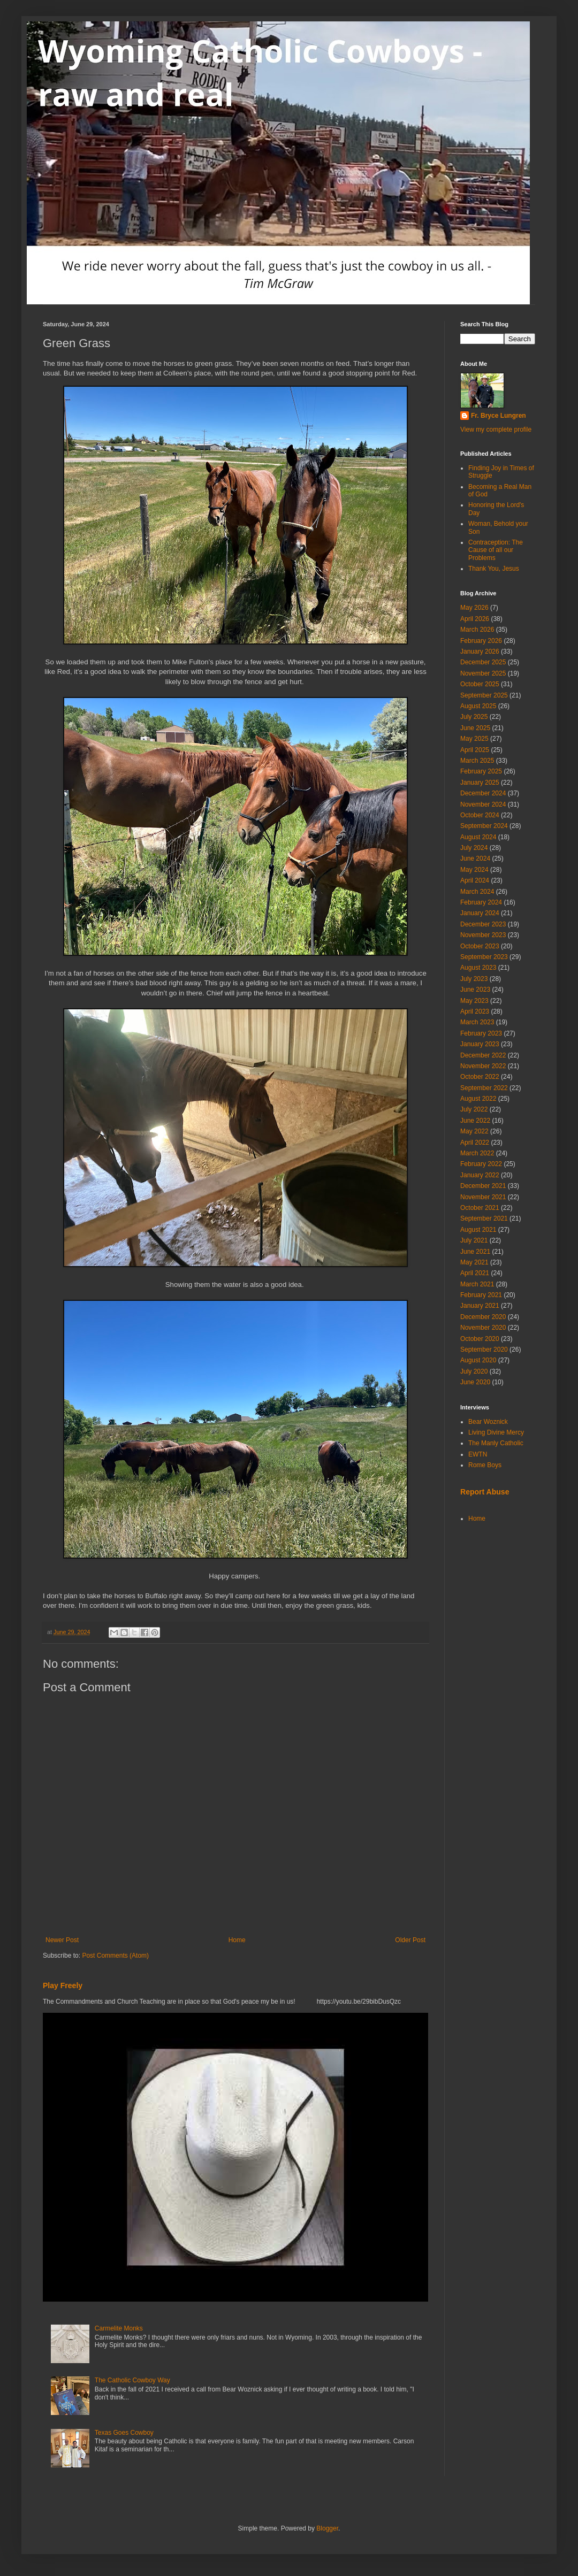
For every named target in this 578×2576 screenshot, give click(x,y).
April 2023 (474, 1011)
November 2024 (483, 804)
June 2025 (475, 728)
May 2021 (474, 1262)
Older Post (410, 1940)
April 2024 (474, 880)
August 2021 (478, 1229)
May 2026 (474, 607)
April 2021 (474, 1273)
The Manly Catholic (495, 1443)
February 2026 (481, 641)
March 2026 (477, 629)
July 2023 (474, 979)
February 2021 (481, 1295)
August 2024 (478, 837)
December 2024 (483, 793)
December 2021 (483, 1186)
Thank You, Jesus (493, 568)
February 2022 (481, 1164)
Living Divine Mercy (496, 1432)
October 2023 (479, 946)
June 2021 (475, 1251)
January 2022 (479, 1175)
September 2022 (484, 1088)
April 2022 (474, 1142)
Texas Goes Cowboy (124, 2432)
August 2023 (478, 967)
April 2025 (474, 750)
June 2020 (475, 1382)
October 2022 (479, 1076)
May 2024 (474, 869)
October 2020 (479, 1339)
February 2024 (481, 902)
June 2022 (475, 1120)
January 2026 (479, 651)
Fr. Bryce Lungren (498, 415)
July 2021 (474, 1240)
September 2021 (484, 1218)
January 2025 (479, 782)
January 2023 (479, 1044)
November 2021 (483, 1197)
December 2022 (483, 1055)
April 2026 (474, 619)
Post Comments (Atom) (115, 1955)
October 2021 (479, 1208)
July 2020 (474, 1371)
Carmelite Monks (119, 2328)
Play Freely (62, 1985)
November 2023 (483, 935)
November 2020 (483, 1327)
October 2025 (479, 684)
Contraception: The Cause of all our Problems (495, 550)
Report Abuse (484, 1492)
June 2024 (475, 858)
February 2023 (481, 1033)
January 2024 (479, 913)
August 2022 (478, 1098)
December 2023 (483, 924)
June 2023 (475, 989)
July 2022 (474, 1109)
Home (237, 1940)
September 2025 (484, 695)
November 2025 (483, 673)
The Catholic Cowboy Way (132, 2380)
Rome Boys (484, 1465)
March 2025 (477, 760)
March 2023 (477, 1022)
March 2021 (477, 1284)
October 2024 (479, 815)
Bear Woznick (488, 1421)
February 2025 (481, 771)
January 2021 (479, 1305)
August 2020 (478, 1360)
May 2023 (474, 1001)
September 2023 (484, 957)
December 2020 (483, 1317)
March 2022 (477, 1153)
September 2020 (484, 1349)
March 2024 (477, 891)
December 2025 (483, 662)
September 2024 (484, 826)
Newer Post (62, 1940)
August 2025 (478, 706)
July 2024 (474, 848)
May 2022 (474, 1131)
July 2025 (474, 716)
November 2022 (483, 1066)
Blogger (327, 2528)
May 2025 (474, 738)
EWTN (477, 1454)
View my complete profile (495, 429)
